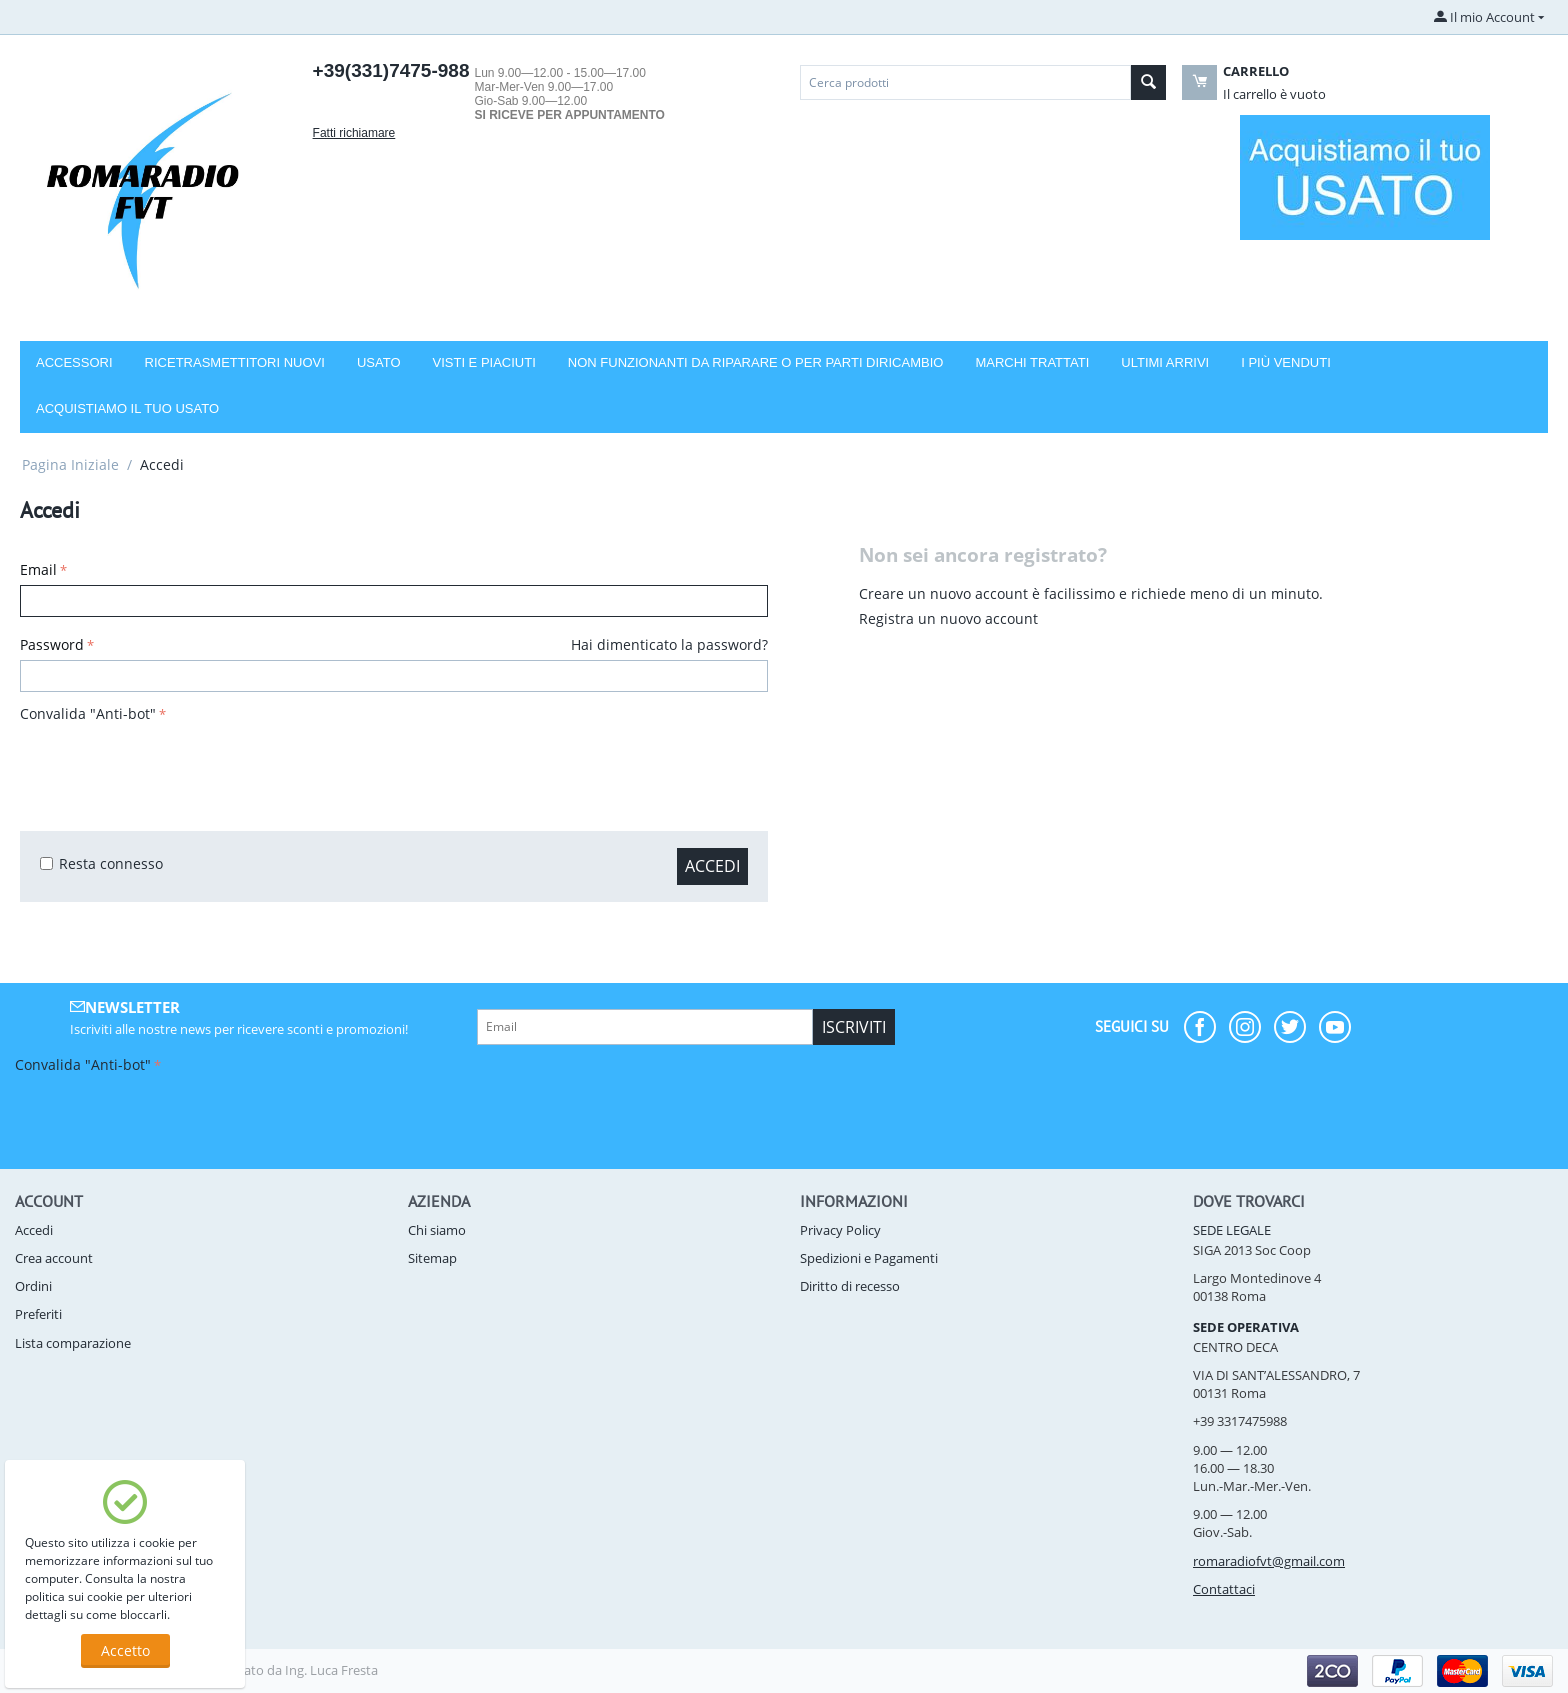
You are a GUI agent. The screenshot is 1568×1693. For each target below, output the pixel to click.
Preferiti (38, 1314)
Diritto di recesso (850, 1286)
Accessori (74, 362)
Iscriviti (854, 1027)
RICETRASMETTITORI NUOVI (235, 362)
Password (52, 644)
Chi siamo (437, 1230)
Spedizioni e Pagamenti (869, 1258)
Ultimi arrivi (1165, 362)
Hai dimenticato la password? (669, 644)
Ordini (33, 1286)
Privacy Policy (840, 1230)
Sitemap (432, 1258)
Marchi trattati (1032, 362)
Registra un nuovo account (948, 618)
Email (38, 569)
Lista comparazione (73, 1343)
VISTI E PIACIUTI (484, 362)
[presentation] (172, 767)
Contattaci (1224, 1589)
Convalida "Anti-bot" (88, 713)
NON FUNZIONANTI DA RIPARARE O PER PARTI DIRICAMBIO (756, 362)
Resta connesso (101, 863)
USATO (379, 362)
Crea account (54, 1258)
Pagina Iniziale (70, 464)
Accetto (125, 1650)
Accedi (712, 866)
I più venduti (1286, 362)
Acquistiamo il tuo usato (127, 408)
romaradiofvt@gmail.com (1269, 1561)
